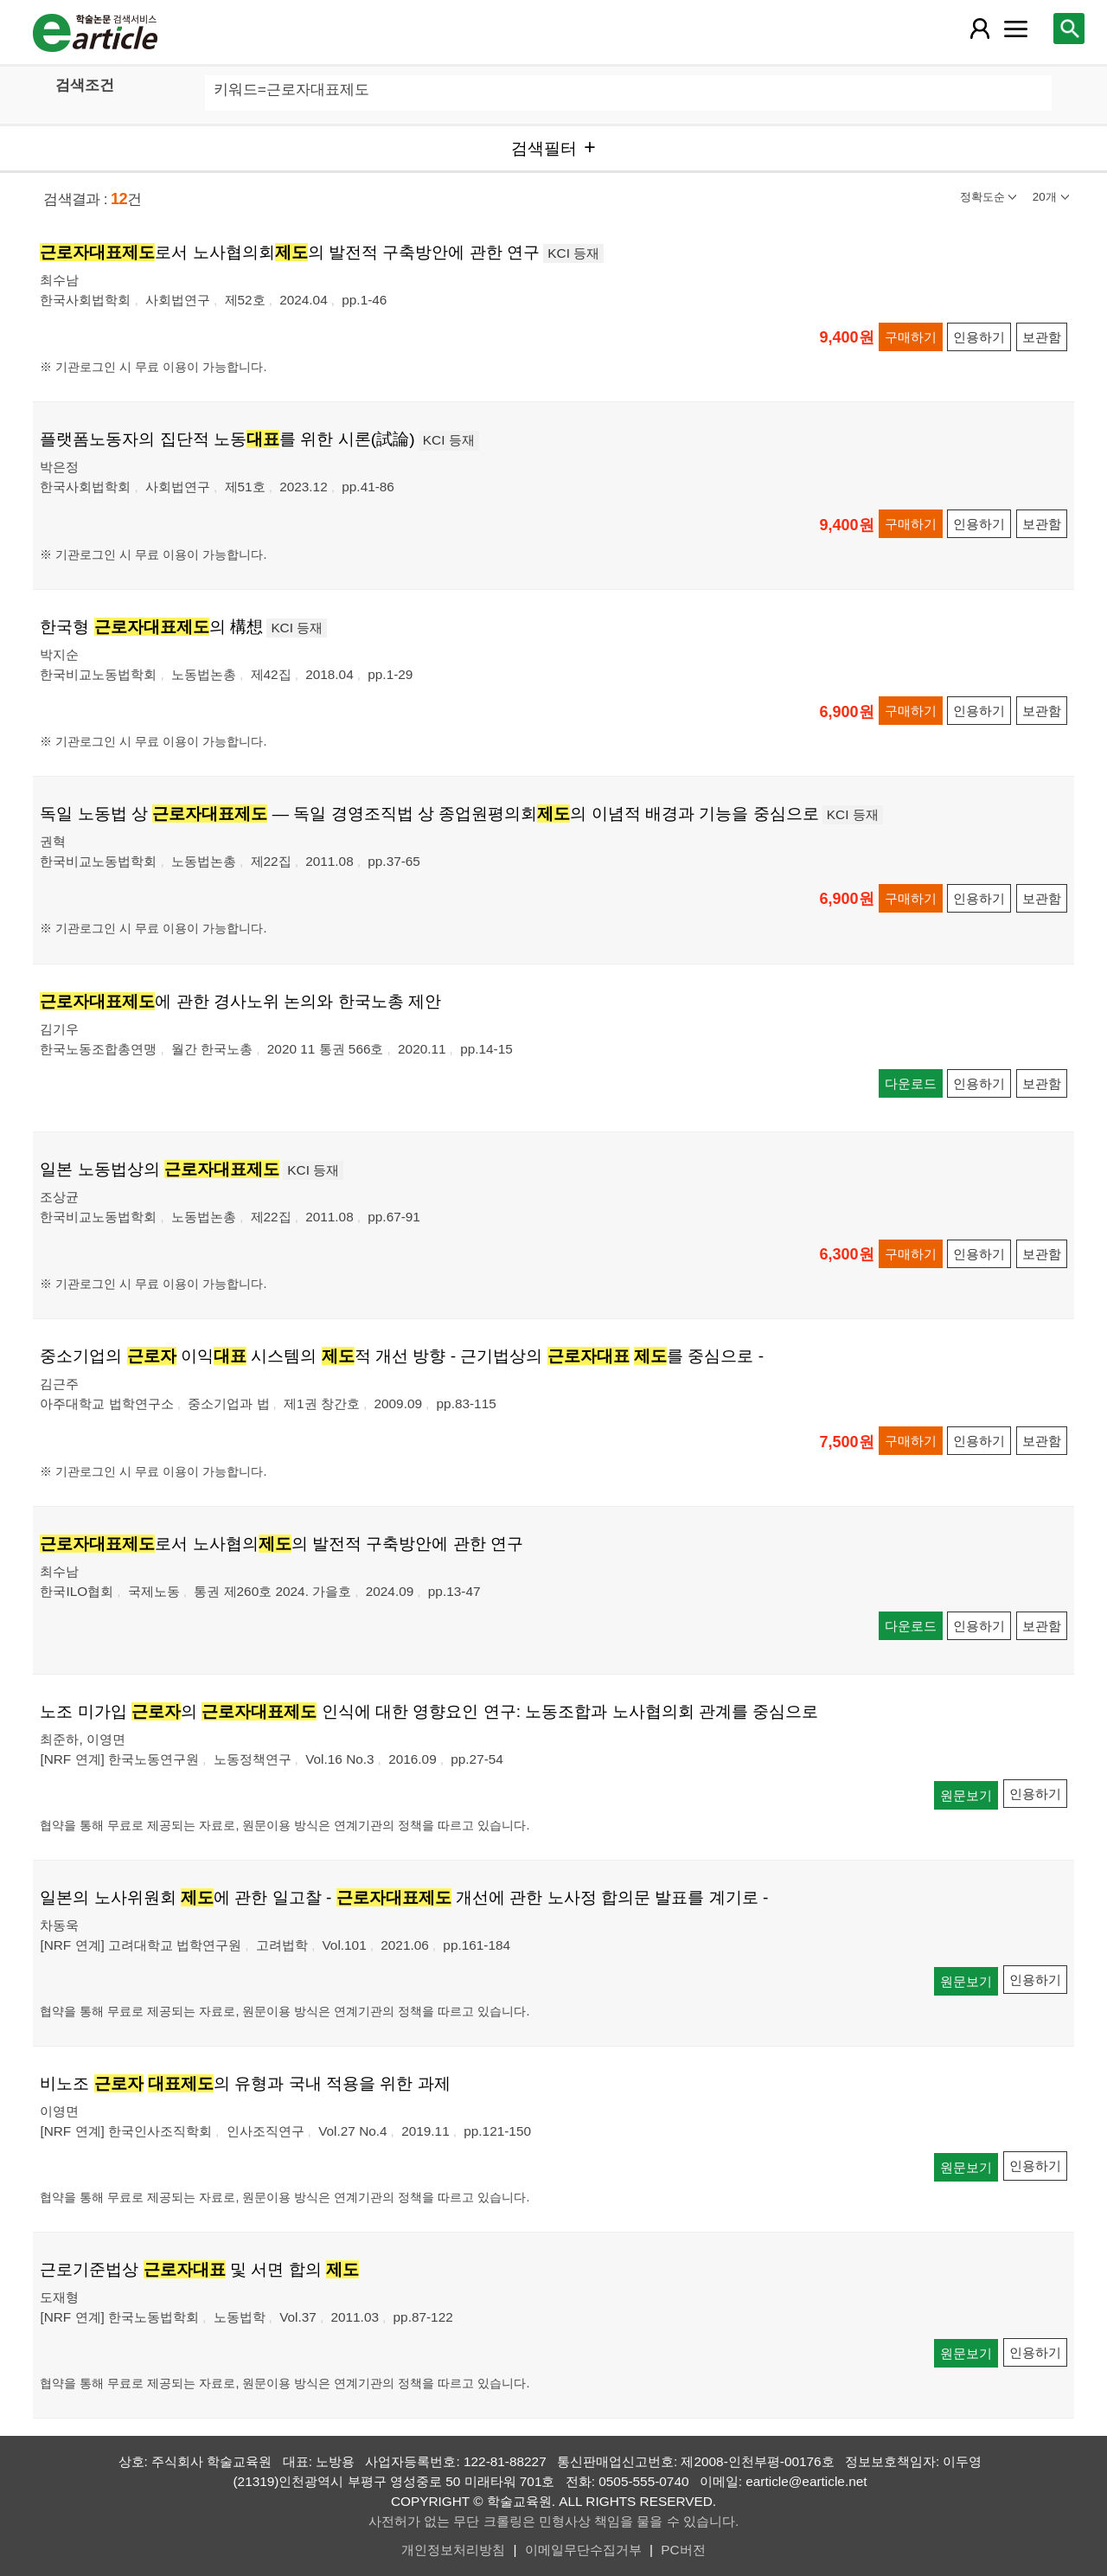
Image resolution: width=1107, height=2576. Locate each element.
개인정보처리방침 (453, 2549)
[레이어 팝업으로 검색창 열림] (1069, 28)
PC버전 (683, 2549)
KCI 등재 (573, 253)
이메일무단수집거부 (583, 2549)
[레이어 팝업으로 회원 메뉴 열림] (979, 28)
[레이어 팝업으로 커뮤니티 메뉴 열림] (1016, 28)
